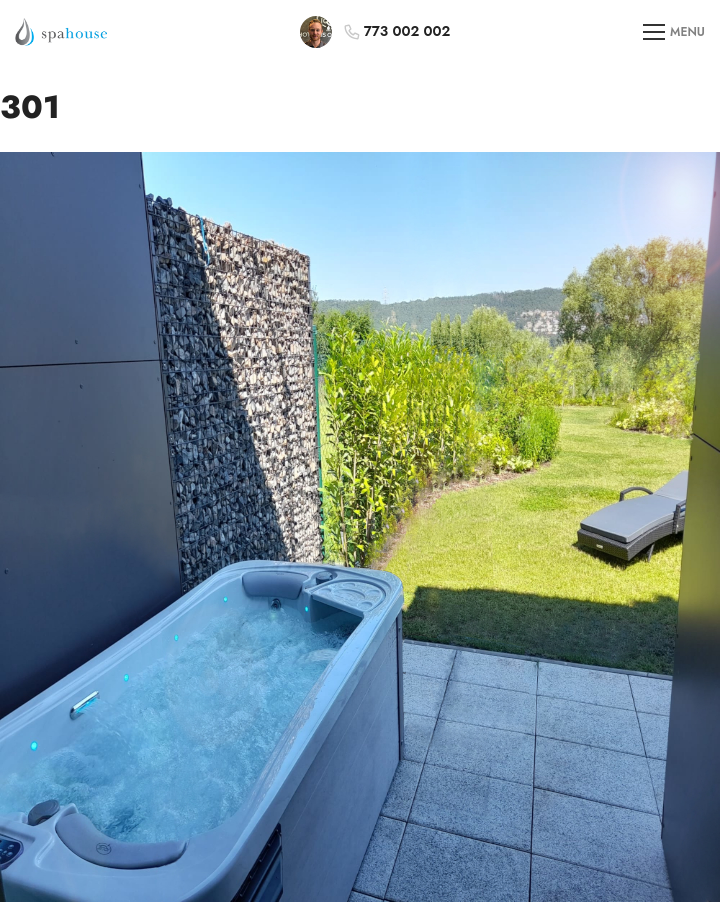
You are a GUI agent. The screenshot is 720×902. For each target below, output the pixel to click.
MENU (674, 32)
